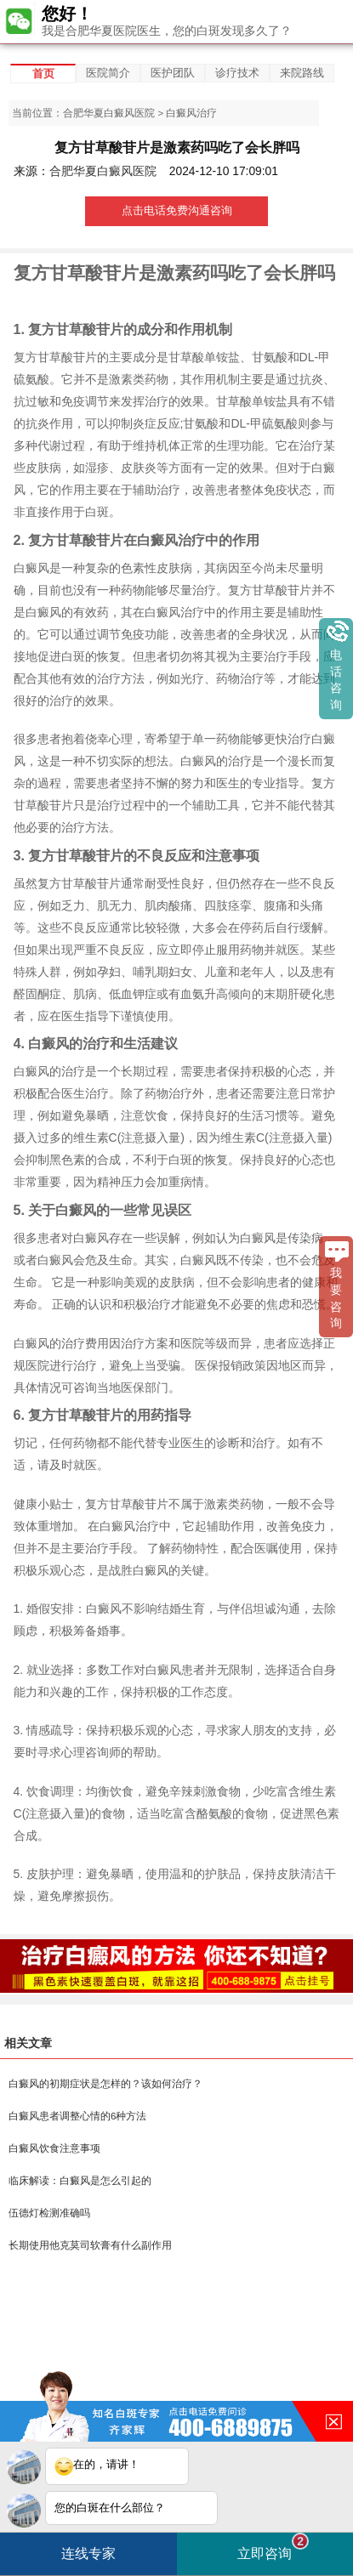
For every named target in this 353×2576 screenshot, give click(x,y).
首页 (43, 73)
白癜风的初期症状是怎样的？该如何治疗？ (105, 2084)
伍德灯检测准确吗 (49, 2213)
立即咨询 (273, 2547)
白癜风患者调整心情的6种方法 (77, 2116)
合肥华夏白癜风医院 (109, 113)
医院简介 (108, 72)
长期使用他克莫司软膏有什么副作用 (90, 2245)
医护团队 (173, 72)
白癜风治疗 (191, 113)
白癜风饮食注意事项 (54, 2148)
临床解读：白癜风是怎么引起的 (80, 2181)
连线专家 (88, 2553)
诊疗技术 (237, 72)
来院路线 (302, 72)
